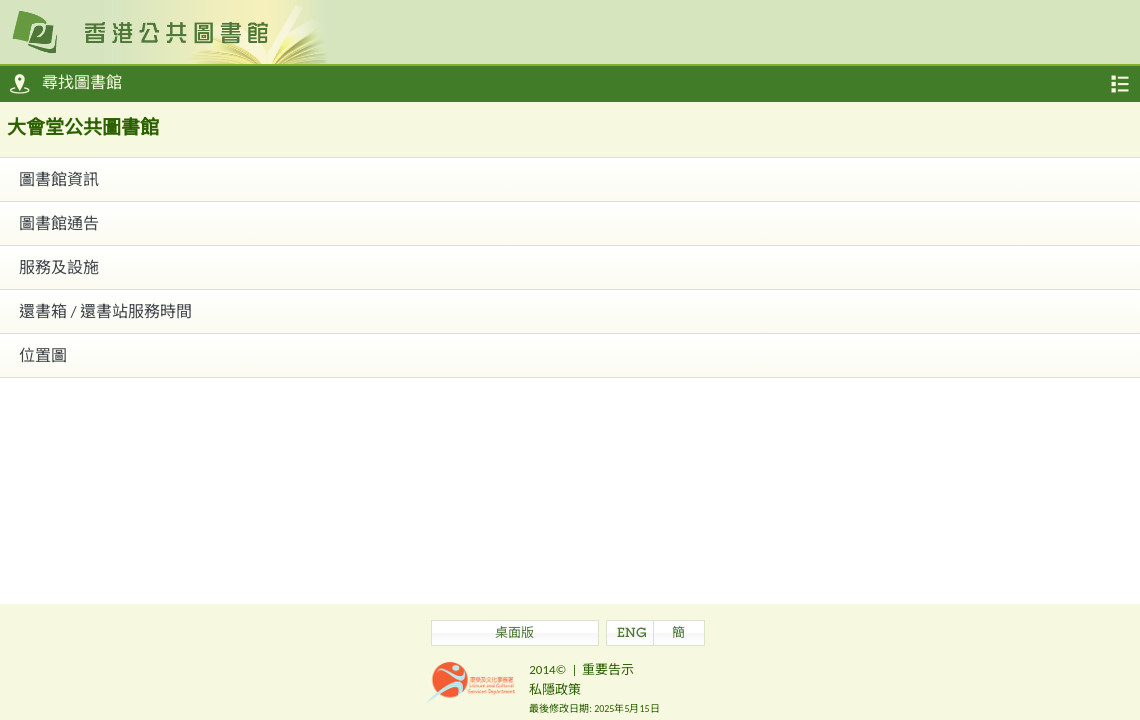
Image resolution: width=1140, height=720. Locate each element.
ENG (632, 634)
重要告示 (608, 669)
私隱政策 (555, 689)
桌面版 (514, 634)
